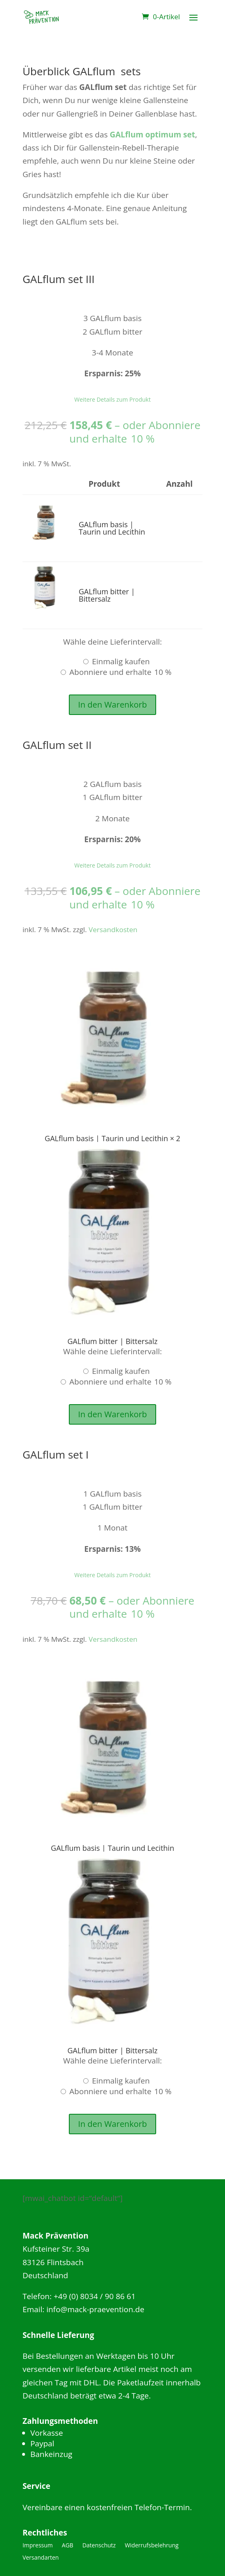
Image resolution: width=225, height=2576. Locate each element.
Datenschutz (99, 2545)
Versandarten (41, 2558)
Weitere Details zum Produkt (112, 399)
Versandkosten (113, 929)
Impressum (38, 2545)
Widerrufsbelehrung (151, 2545)
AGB (67, 2545)
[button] (46, 520)
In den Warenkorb (112, 704)
